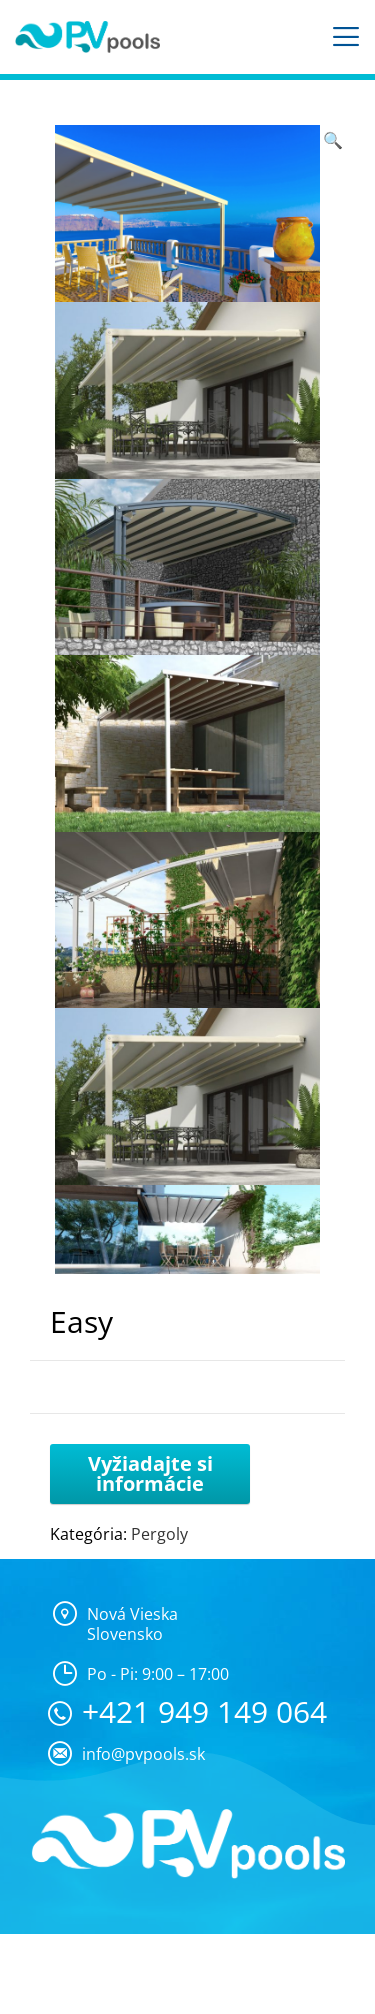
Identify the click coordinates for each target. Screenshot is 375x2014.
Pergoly (159, 1534)
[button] (333, 140)
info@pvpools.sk (143, 1754)
